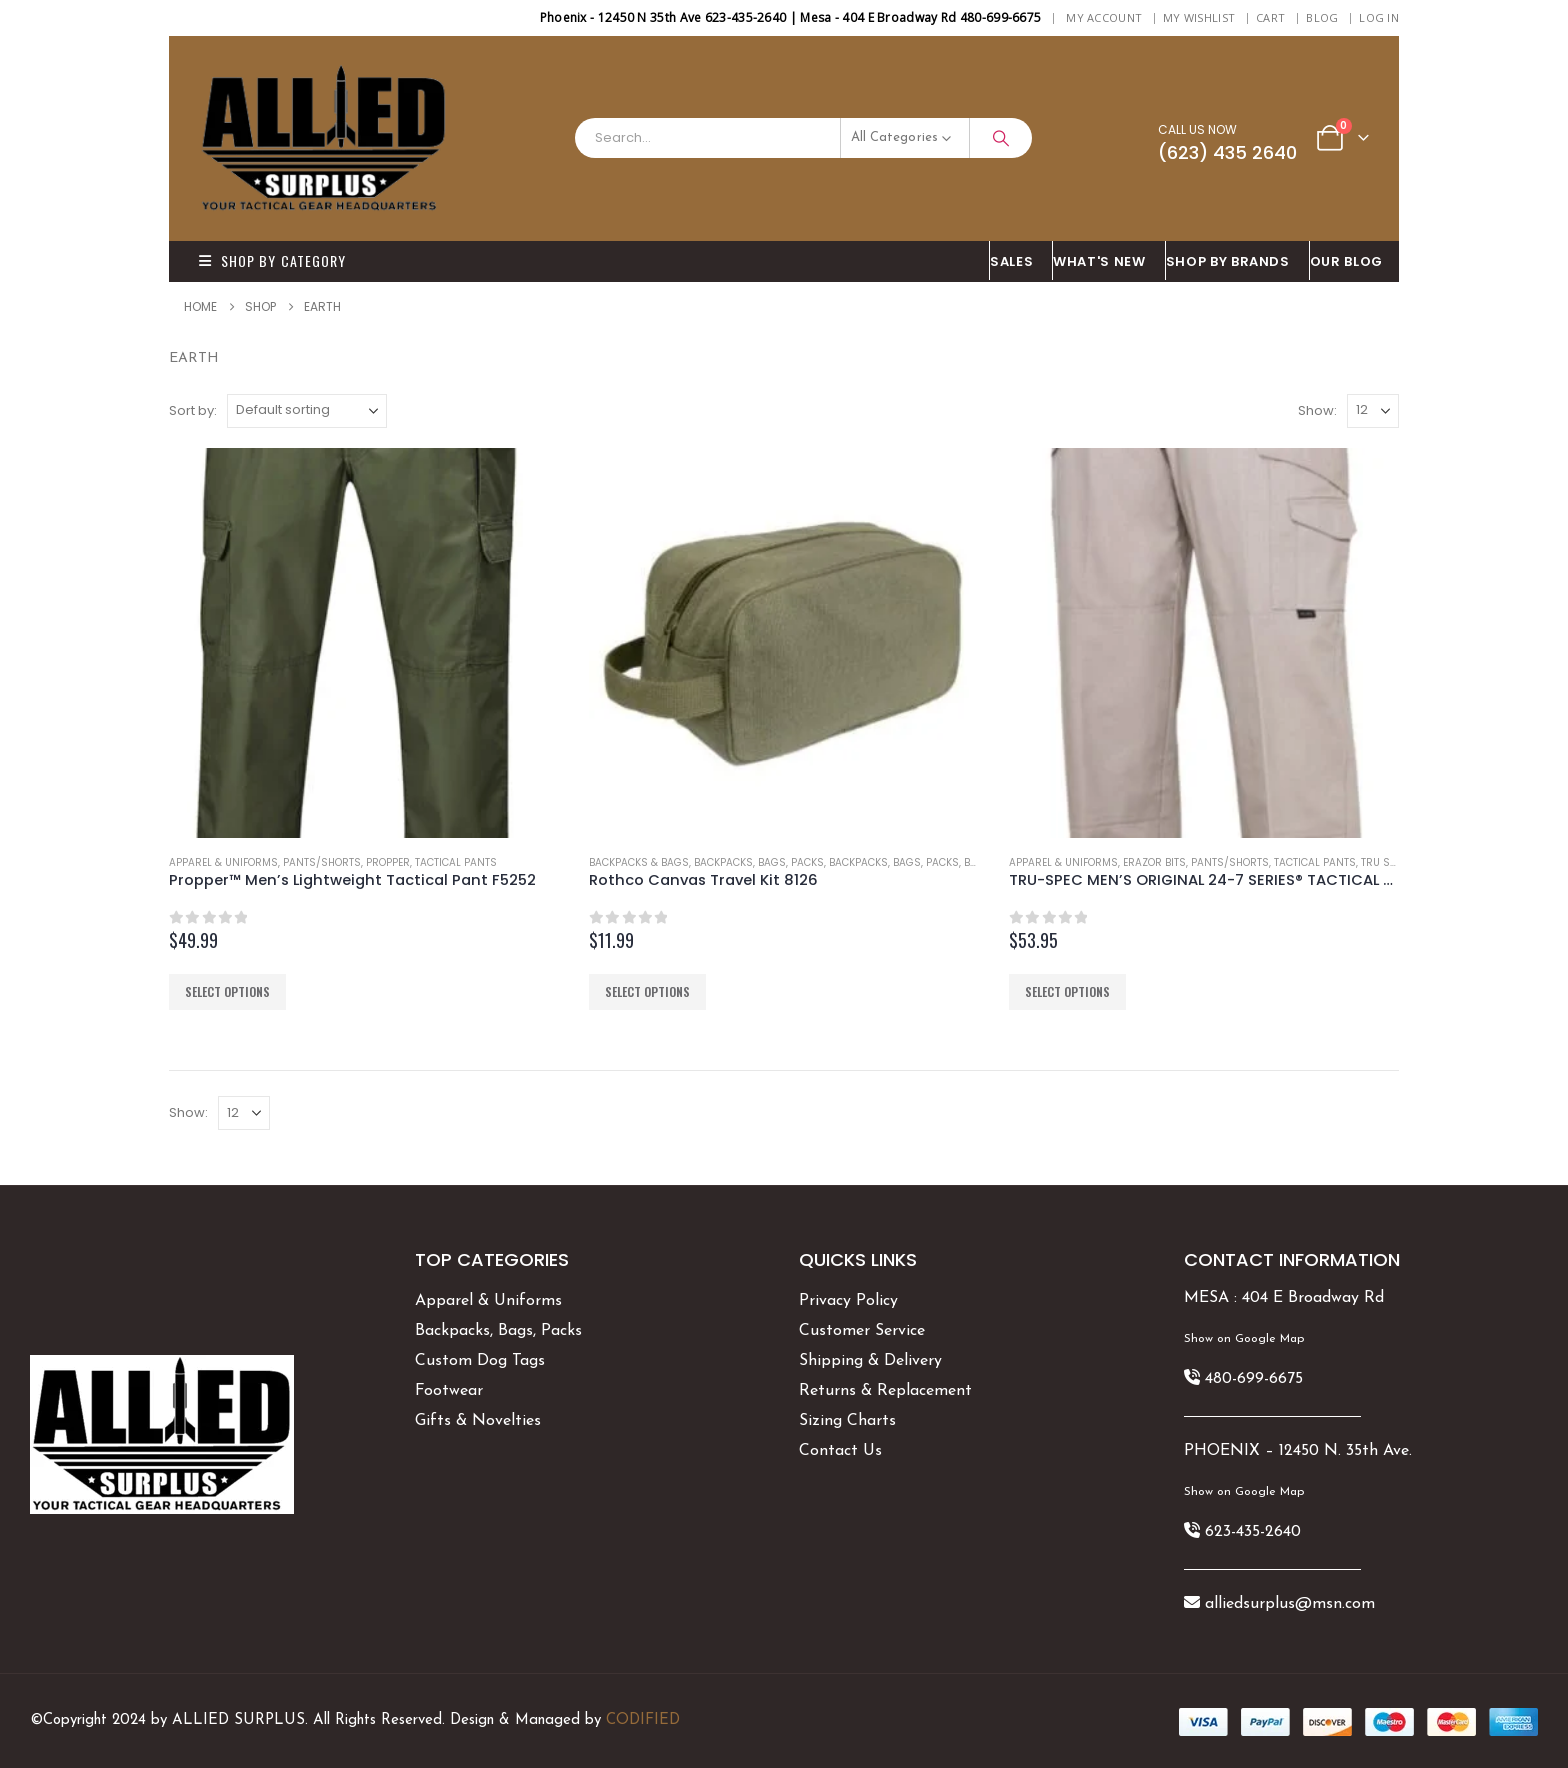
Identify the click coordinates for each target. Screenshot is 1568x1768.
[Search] (1001, 138)
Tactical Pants (456, 862)
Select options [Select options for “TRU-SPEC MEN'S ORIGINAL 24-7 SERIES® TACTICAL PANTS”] (1067, 991)
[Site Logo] (324, 138)
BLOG (1322, 17)
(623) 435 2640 (1227, 152)
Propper (388, 862)
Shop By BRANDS (1228, 261)
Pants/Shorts (322, 862)
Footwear (449, 1391)
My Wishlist (1199, 17)
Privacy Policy (848, 1301)
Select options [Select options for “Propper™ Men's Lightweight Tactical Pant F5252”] (227, 991)
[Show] (1373, 411)
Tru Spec (1384, 862)
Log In (1379, 17)
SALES (1011, 261)
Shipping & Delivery (870, 1361)
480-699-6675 (1254, 1379)
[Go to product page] (364, 643)
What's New (1099, 261)
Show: (1317, 410)
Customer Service (862, 1331)
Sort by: (193, 410)
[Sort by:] (307, 411)
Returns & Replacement (885, 1391)
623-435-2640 (1253, 1532)
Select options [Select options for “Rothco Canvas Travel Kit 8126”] (647, 991)
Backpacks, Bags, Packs (759, 862)
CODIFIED (643, 1720)
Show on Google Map (1244, 1339)
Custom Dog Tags (480, 1361)
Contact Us (840, 1451)
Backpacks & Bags (639, 862)
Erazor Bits (1154, 862)
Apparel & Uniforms (223, 862)
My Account (1104, 17)
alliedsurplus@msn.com (1290, 1604)
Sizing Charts (847, 1421)
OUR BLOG (1346, 261)
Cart (1270, 17)
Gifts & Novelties (478, 1421)
